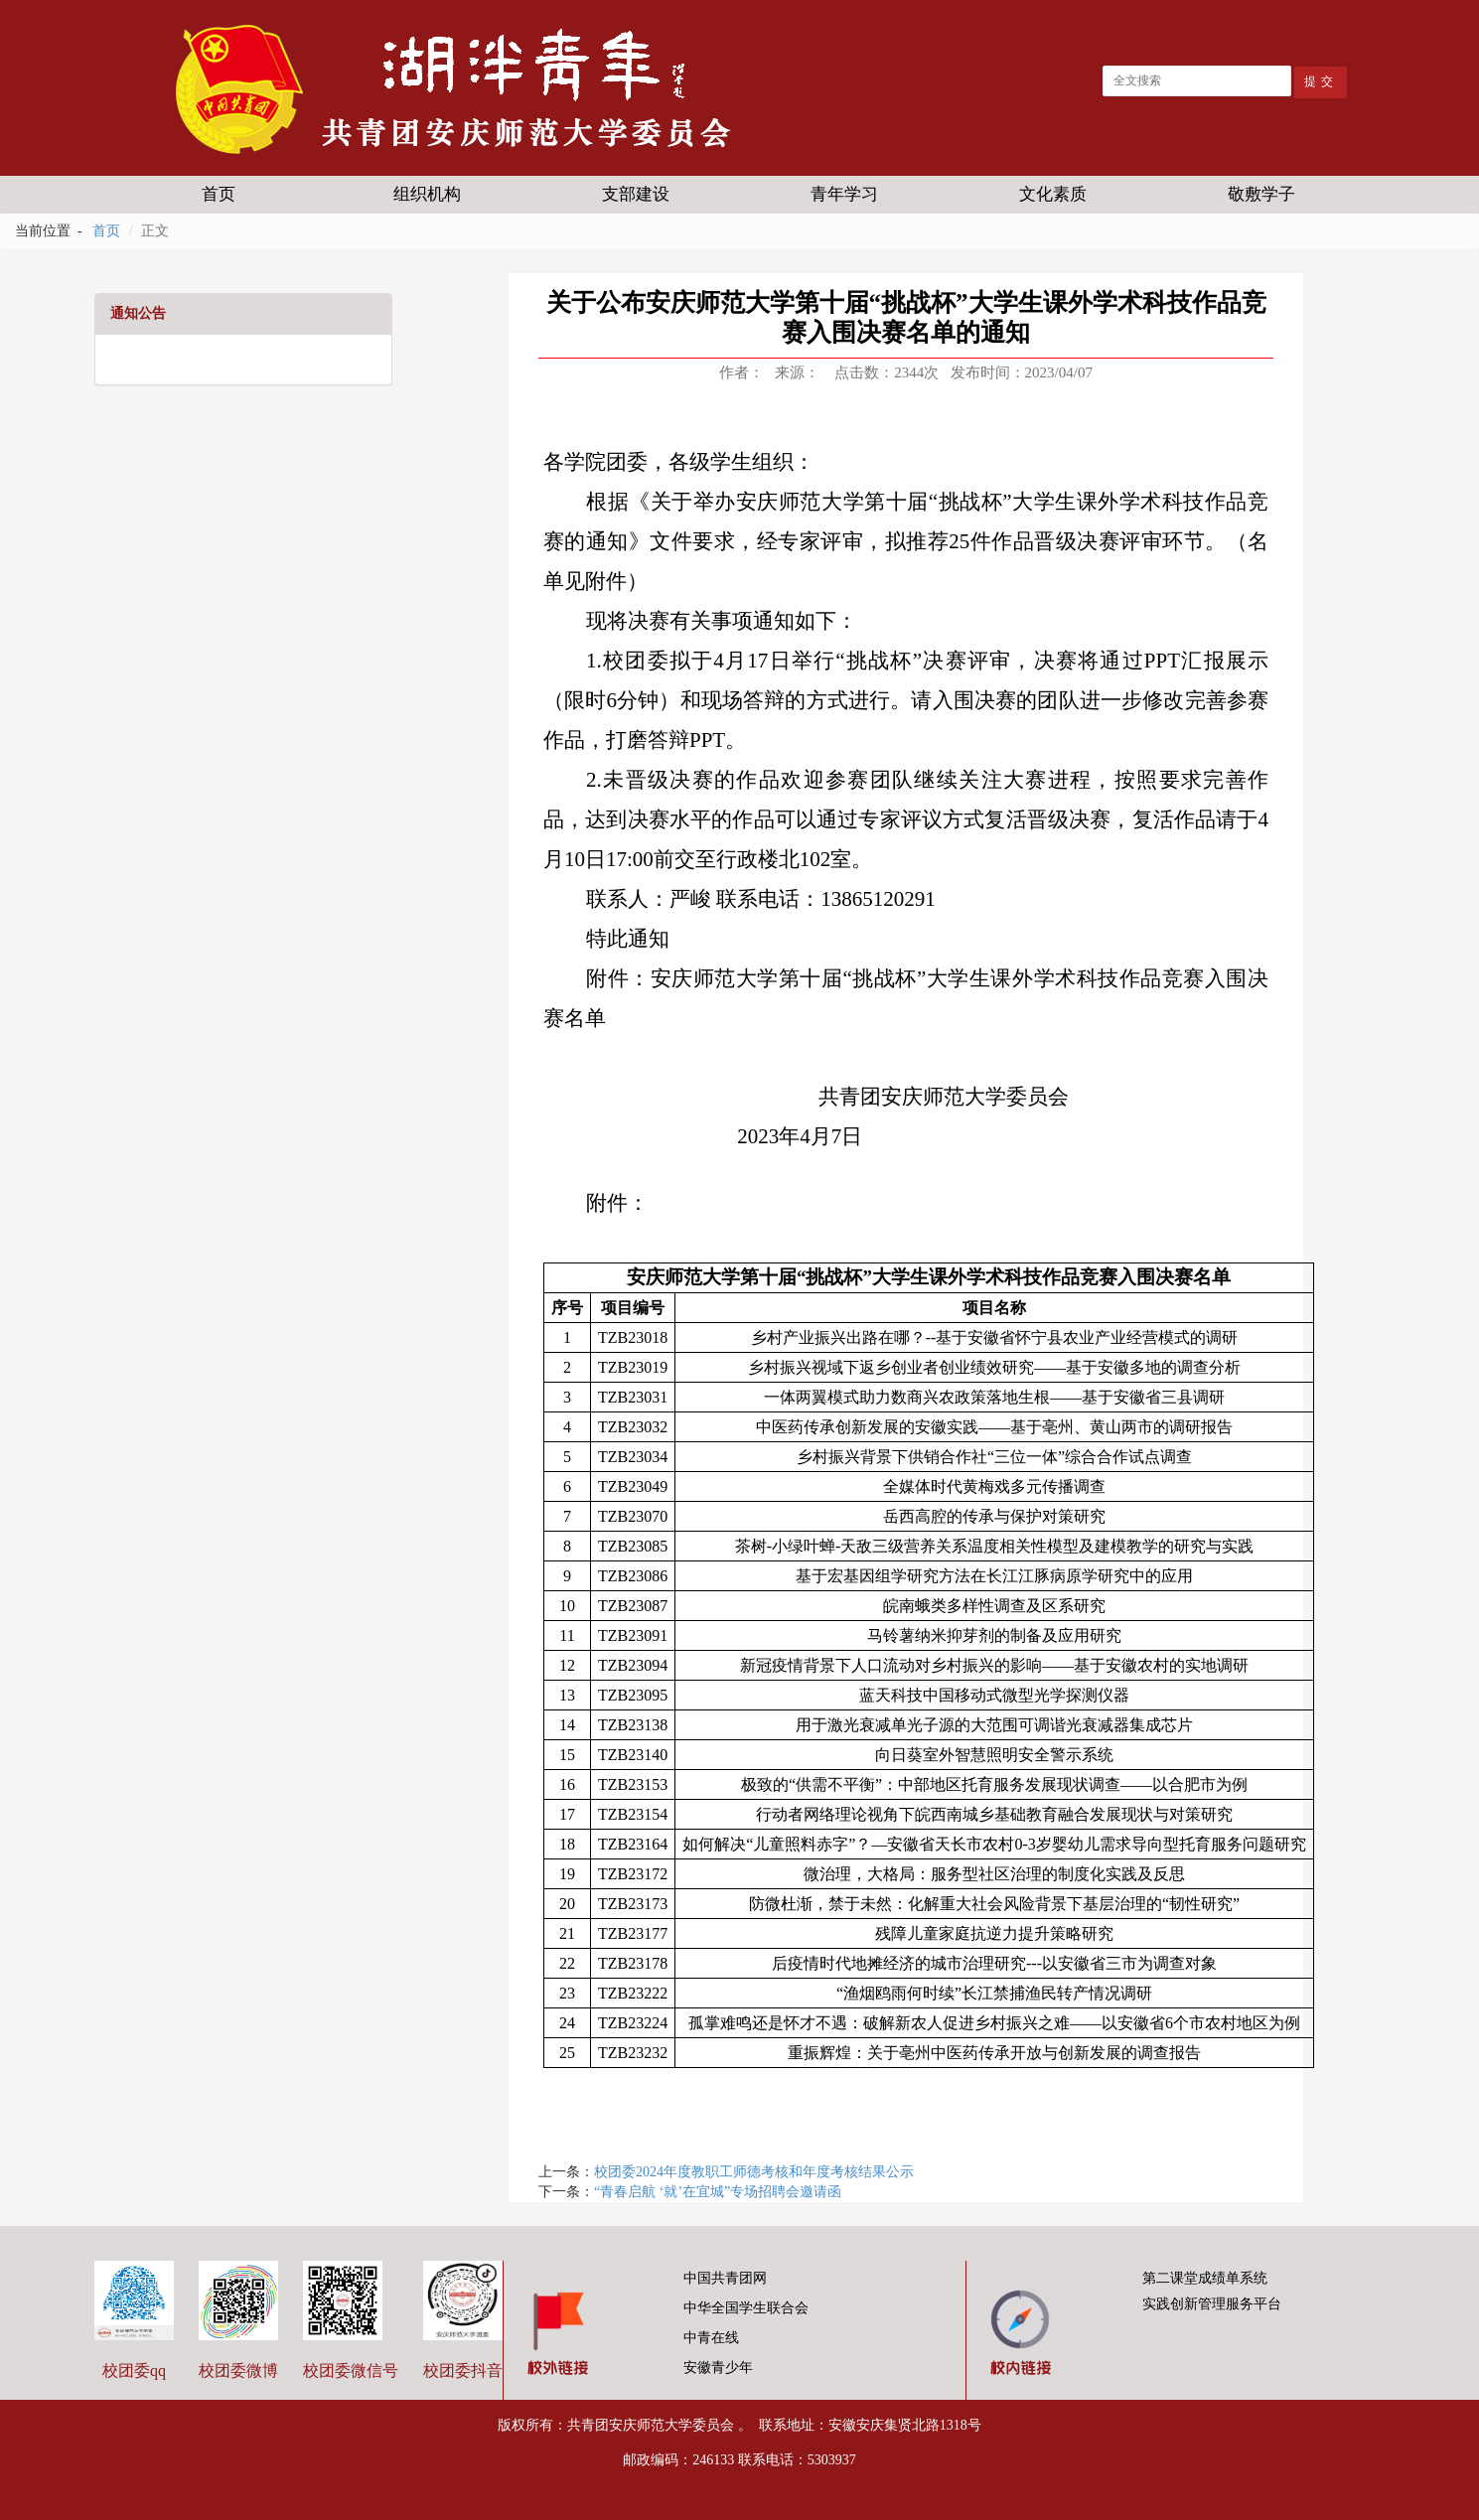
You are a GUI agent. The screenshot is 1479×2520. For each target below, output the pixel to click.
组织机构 (427, 194)
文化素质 (1053, 194)
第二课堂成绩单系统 (1201, 2278)
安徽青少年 (712, 2367)
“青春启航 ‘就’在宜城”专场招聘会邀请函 (717, 2191)
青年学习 (844, 194)
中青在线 (705, 2337)
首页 (218, 194)
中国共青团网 (719, 2278)
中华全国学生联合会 (740, 2307)
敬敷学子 (1261, 194)
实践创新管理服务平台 (1208, 2304)
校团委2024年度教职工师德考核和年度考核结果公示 (754, 2171)
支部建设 (635, 194)
